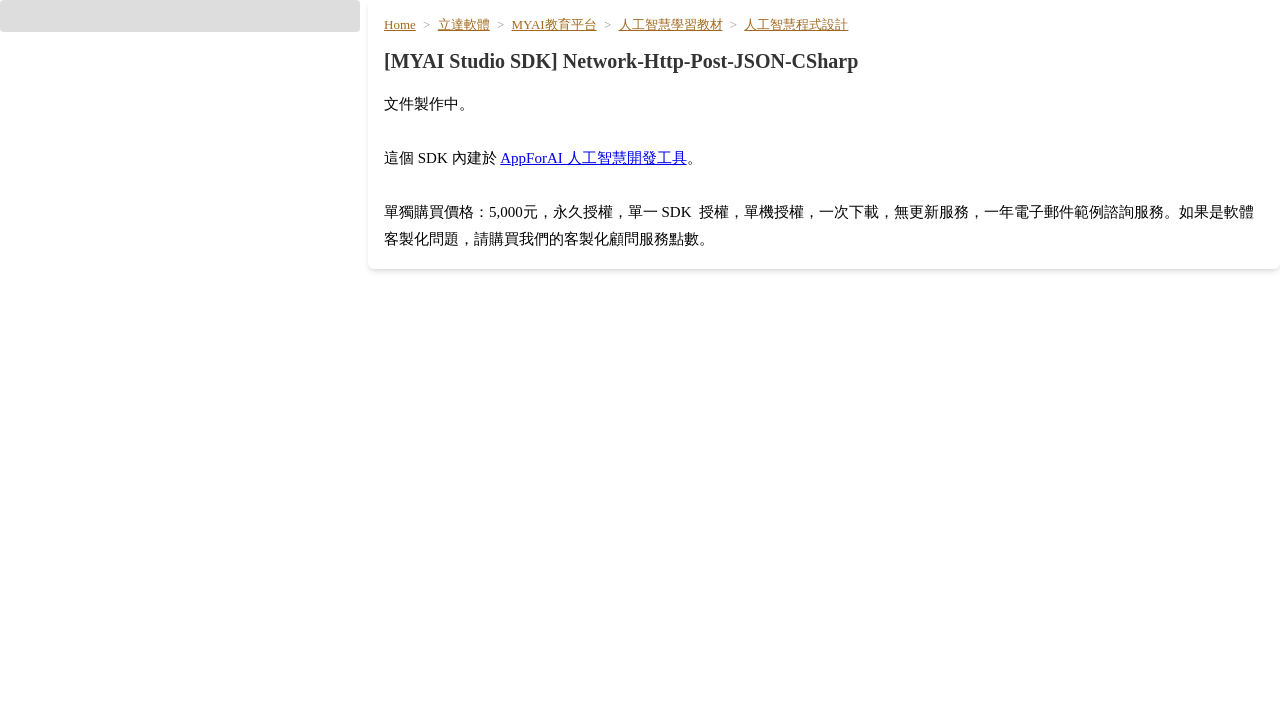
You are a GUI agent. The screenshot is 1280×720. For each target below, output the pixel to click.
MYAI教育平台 (559, 128)
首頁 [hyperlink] (808, 49)
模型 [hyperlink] (898, 49)
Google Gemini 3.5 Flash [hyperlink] (469, 627)
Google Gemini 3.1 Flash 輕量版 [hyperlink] (493, 699)
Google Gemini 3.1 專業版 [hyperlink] (473, 663)
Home (417, 128)
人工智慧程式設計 (788, 128)
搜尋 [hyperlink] (402, 483)
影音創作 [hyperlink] (1053, 49)
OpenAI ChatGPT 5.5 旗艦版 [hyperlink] (481, 519)
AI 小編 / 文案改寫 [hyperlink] (892, 627)
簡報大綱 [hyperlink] (862, 519)
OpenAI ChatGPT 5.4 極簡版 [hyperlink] (481, 591)
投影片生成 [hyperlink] (870, 555)
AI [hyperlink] (853, 50)
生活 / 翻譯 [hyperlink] (1146, 49)
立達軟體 (476, 128)
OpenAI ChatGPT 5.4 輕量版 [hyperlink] (481, 555)
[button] (180, 138)
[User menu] (1232, 52)
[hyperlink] (180, 239)
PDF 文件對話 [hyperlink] (879, 699)
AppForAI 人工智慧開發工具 (612, 235)
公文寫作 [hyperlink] (862, 663)
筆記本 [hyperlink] (855, 591)
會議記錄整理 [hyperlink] (877, 483)
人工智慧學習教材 (668, 128)
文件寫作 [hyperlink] (968, 49)
